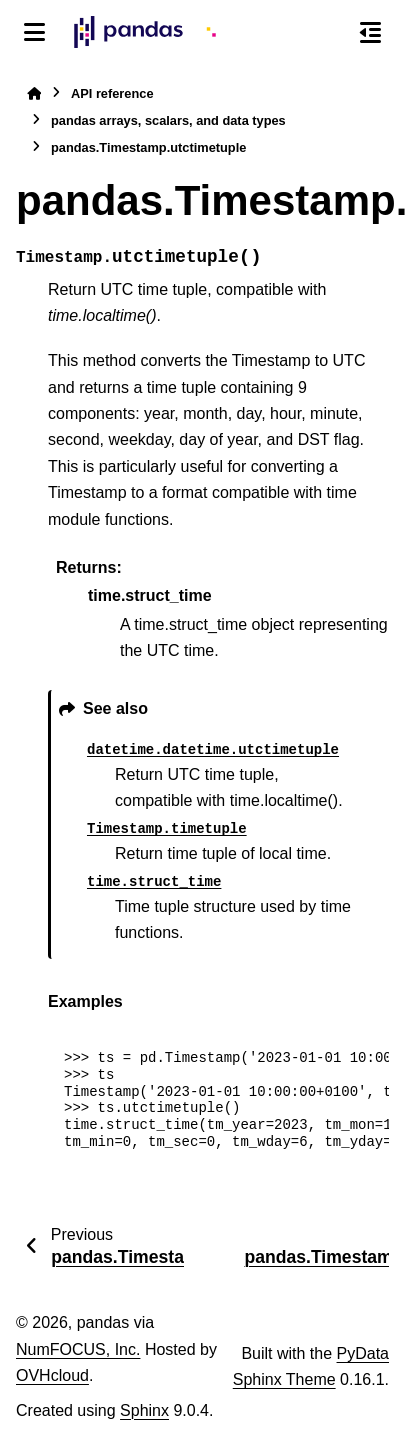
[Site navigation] (34, 32)
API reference (112, 93)
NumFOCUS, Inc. (78, 1349)
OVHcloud (52, 1375)
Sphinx (144, 1410)
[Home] (34, 93)
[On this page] (370, 32)
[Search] (328, 33)
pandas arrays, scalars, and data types (168, 120)
